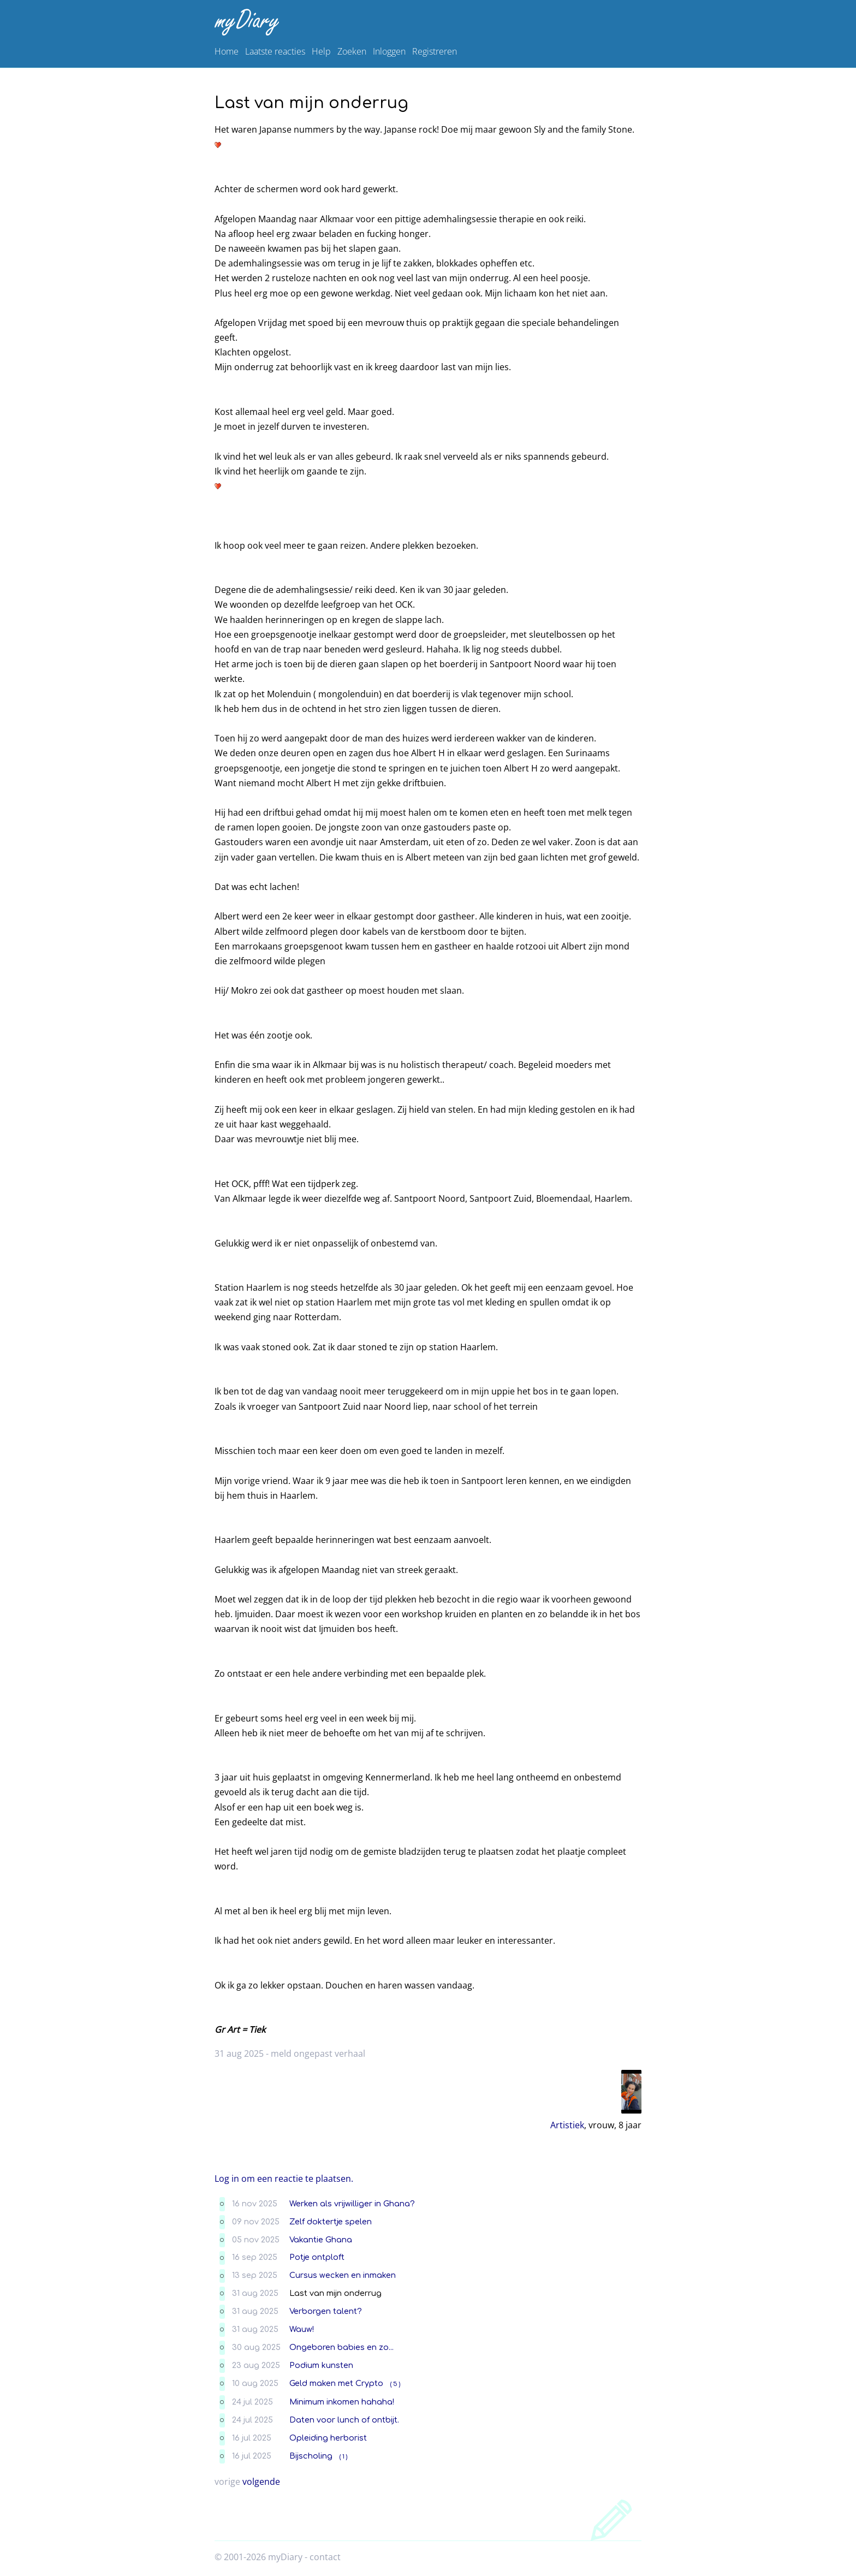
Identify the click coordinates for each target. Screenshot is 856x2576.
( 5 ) (395, 2384)
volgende (261, 2482)
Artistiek (567, 2125)
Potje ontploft (316, 2257)
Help (321, 51)
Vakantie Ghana (320, 2239)
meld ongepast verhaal (318, 2053)
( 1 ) (343, 2456)
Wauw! (301, 2329)
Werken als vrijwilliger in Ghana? (352, 2203)
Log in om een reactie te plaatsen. (284, 2179)
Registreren (434, 51)
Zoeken (351, 51)
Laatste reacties (275, 51)
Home (227, 51)
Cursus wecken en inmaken (342, 2275)
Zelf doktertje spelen (330, 2221)
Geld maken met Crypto (336, 2383)
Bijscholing (310, 2456)
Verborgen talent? (325, 2311)
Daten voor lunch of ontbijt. (344, 2419)
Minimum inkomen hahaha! (341, 2401)
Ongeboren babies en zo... (341, 2347)
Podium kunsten (321, 2365)
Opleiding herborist (328, 2437)
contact (325, 2557)
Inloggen (389, 51)
